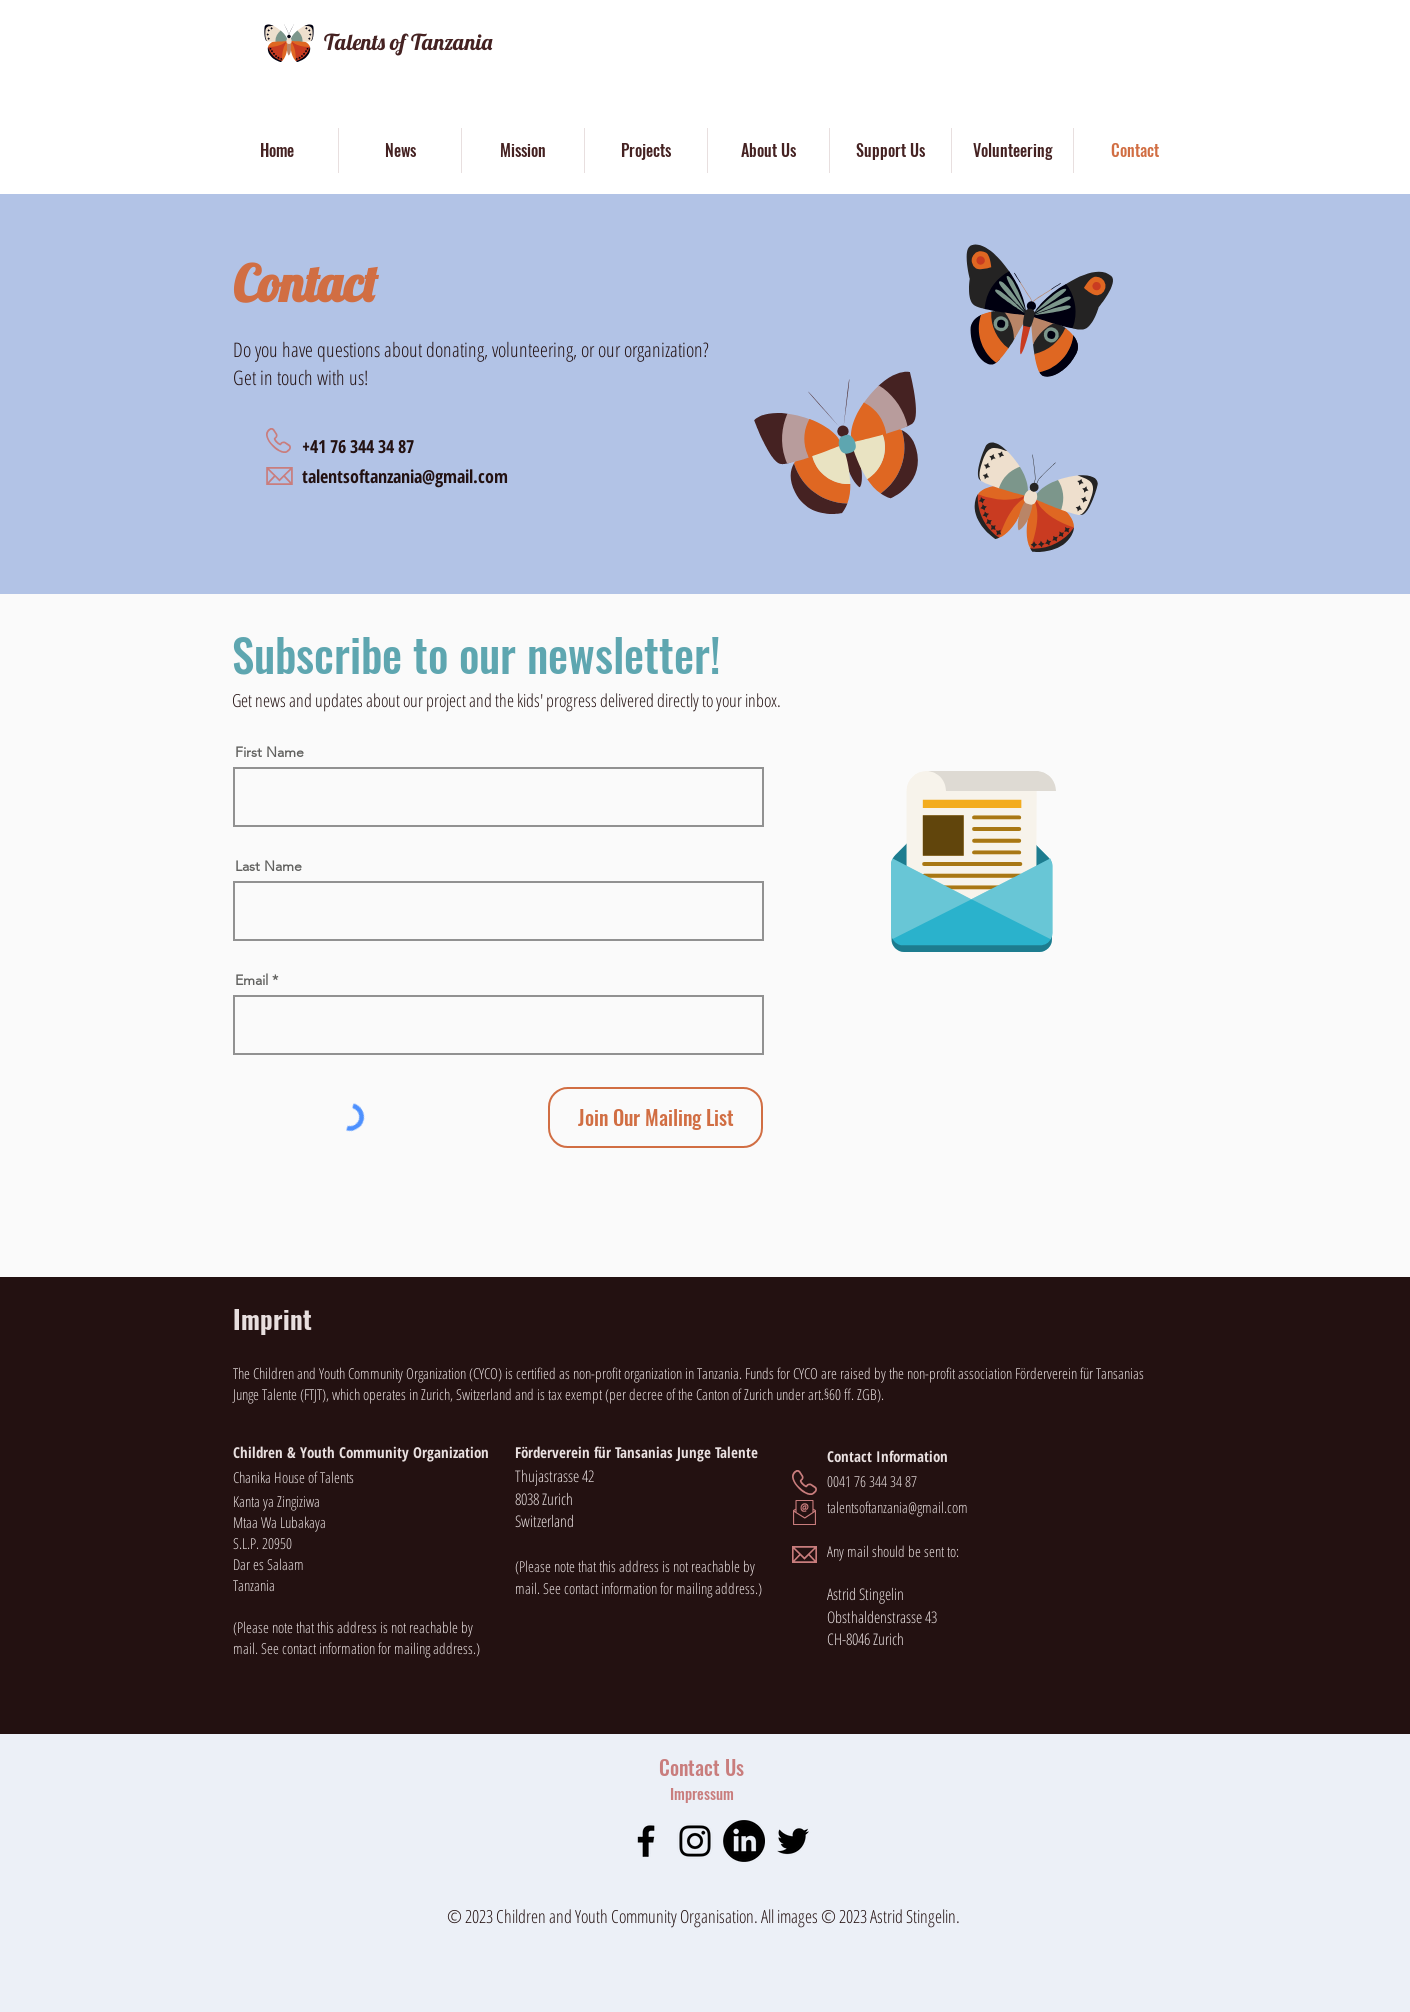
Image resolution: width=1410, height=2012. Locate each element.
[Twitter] (793, 1841)
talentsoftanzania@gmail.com (405, 476)
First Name (269, 752)
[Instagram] (695, 1841)
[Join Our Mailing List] (655, 1117)
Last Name (268, 866)
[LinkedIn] (744, 1841)
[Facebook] (646, 1841)
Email (251, 980)
